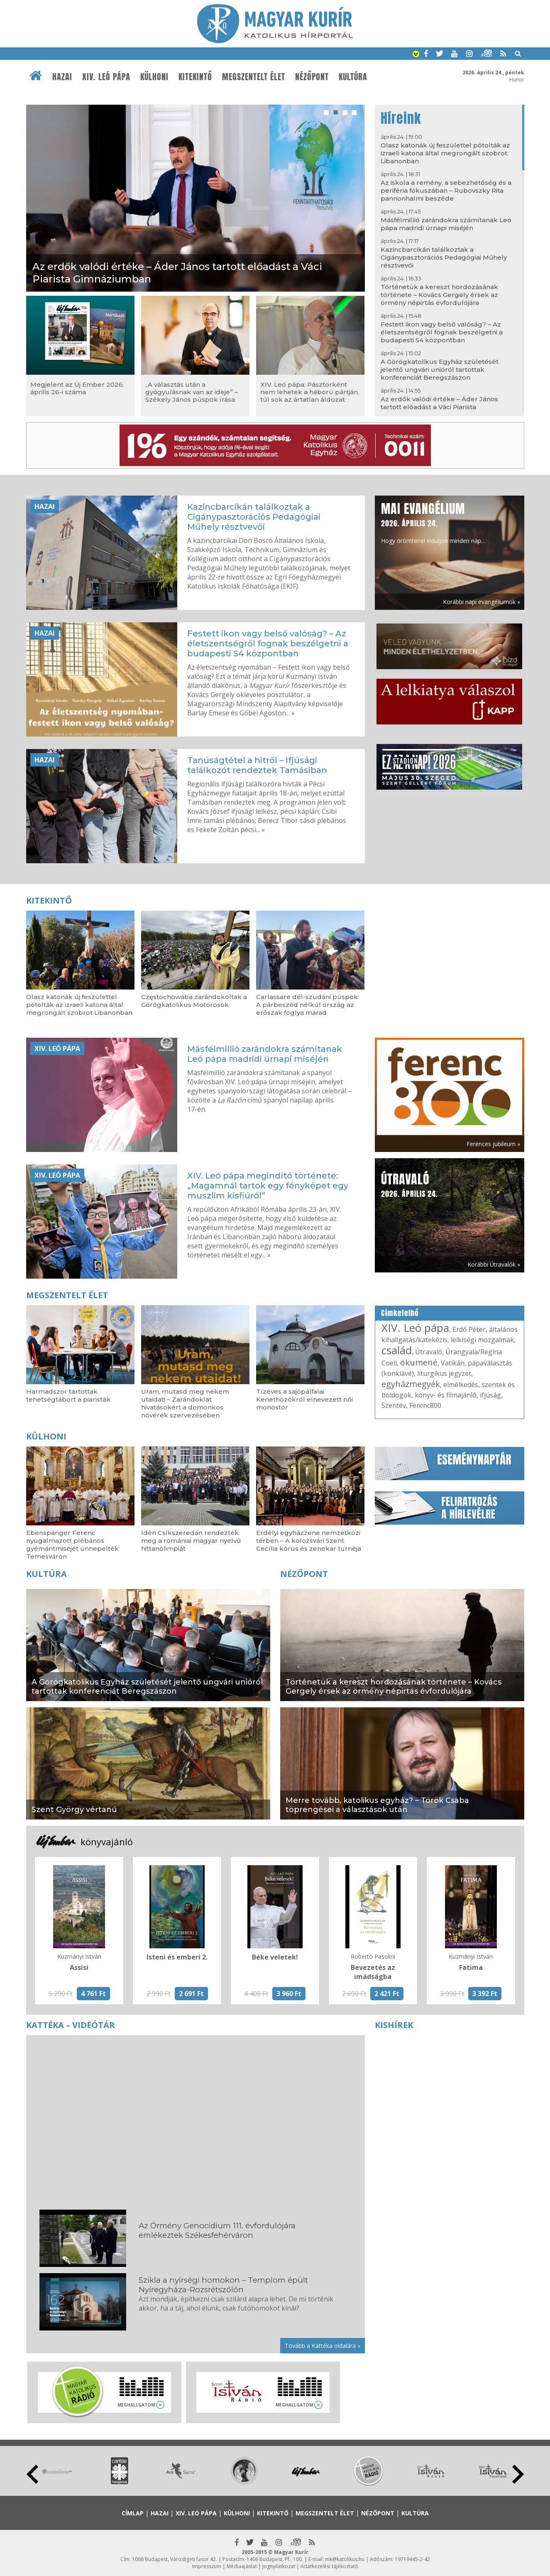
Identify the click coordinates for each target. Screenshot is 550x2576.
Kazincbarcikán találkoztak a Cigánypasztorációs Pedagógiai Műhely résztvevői (444, 257)
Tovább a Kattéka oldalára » (322, 2346)
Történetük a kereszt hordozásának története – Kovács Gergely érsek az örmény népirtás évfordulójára (439, 295)
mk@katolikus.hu (344, 2559)
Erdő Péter (469, 1329)
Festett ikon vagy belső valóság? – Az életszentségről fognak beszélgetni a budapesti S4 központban (442, 332)
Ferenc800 (425, 1405)
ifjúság (490, 1395)
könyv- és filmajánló (446, 1395)
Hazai (62, 77)
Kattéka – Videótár (70, 2025)
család (396, 1350)
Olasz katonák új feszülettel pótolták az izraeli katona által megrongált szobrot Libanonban (445, 153)
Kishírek (394, 2025)
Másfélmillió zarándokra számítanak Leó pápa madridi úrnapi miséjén (446, 224)
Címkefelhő (400, 1313)
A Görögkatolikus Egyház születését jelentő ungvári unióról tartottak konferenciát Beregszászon (440, 369)
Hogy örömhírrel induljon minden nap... (433, 522)
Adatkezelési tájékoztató (329, 2566)
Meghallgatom (136, 2405)
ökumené (419, 1362)
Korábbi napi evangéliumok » (481, 602)
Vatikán (452, 1363)
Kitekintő (195, 77)
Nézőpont (312, 77)
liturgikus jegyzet (444, 1373)
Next (518, 2474)
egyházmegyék (410, 1384)
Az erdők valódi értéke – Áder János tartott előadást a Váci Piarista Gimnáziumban (439, 407)
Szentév (393, 1405)
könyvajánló (107, 1841)
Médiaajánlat (242, 2566)
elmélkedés (460, 1384)
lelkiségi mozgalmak (482, 1339)
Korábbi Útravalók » (493, 1264)
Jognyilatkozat (278, 2566)
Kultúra (353, 77)
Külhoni (154, 77)
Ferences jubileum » (493, 1144)
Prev (32, 2474)
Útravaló (428, 1351)
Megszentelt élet (253, 77)
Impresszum (206, 2566)
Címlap (133, 2513)
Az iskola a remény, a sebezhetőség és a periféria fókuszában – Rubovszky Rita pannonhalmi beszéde (446, 190)
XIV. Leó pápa (106, 77)
